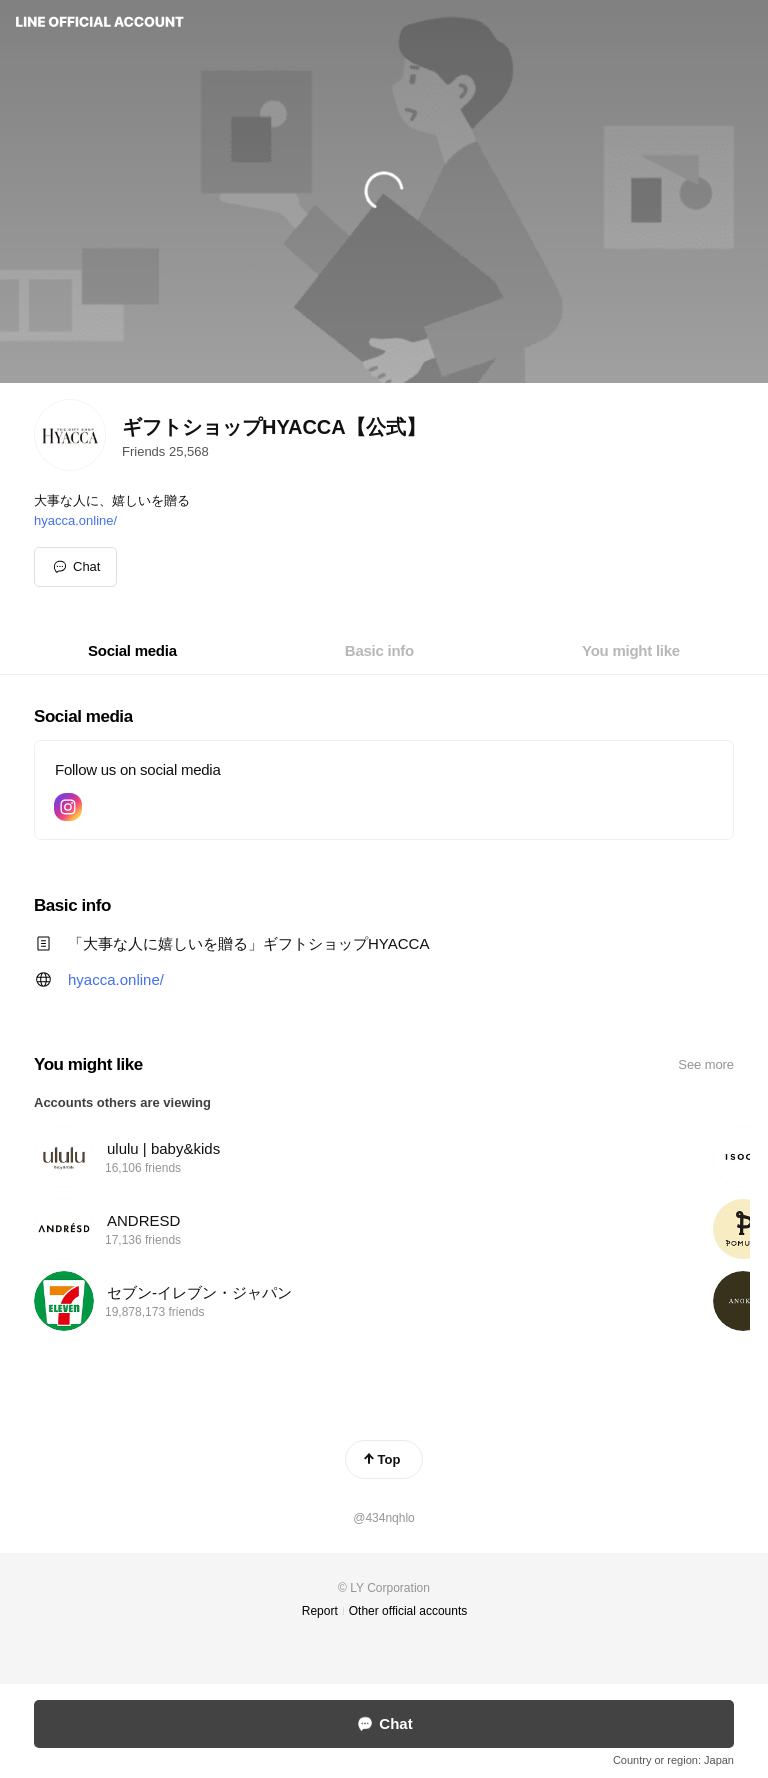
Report (320, 1611)
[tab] (132, 651)
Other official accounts (408, 1611)
